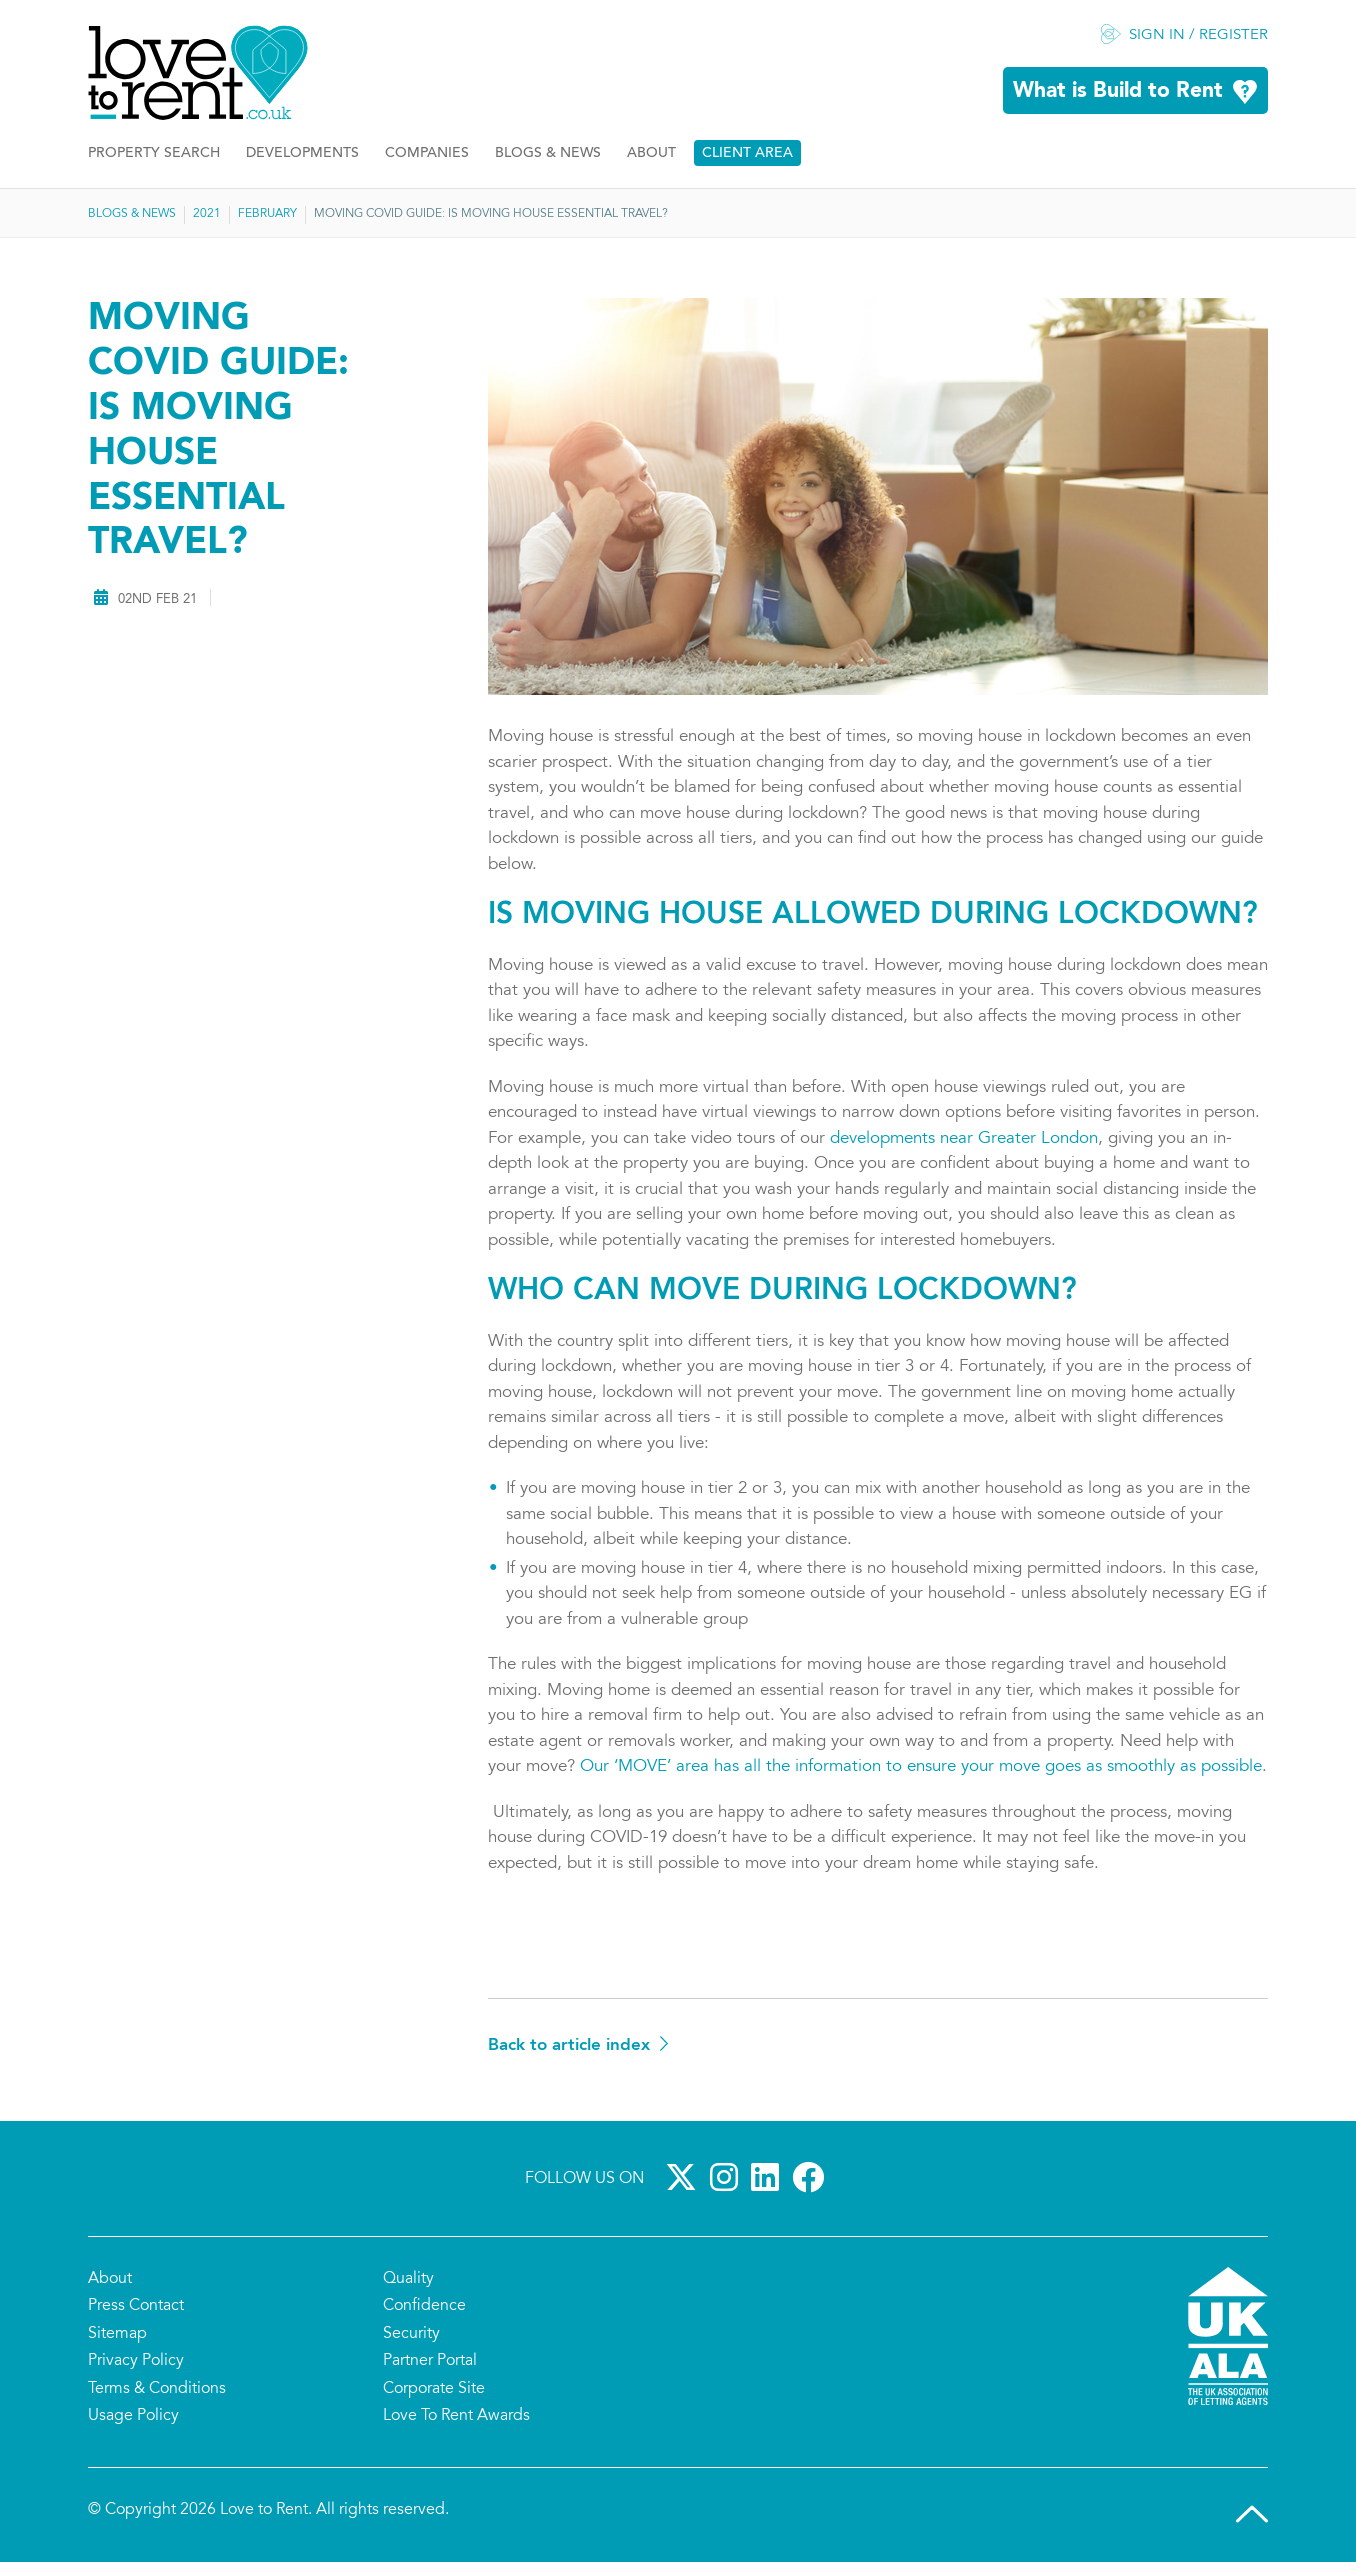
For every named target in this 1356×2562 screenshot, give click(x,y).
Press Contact (136, 2306)
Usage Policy (133, 2416)
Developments (302, 153)
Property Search (154, 153)
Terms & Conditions (157, 2389)
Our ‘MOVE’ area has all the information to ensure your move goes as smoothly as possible (921, 1767)
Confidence (424, 2306)
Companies (427, 153)
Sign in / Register (1198, 35)
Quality (408, 2279)
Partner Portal (430, 2361)
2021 (207, 214)
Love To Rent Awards (456, 2416)
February (267, 214)
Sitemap (117, 2334)
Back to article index (569, 2045)
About (651, 153)
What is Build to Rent (1118, 91)
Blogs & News (548, 153)
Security (411, 2334)
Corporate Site (434, 2389)
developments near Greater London (964, 1139)
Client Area (747, 153)
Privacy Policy (136, 2361)
